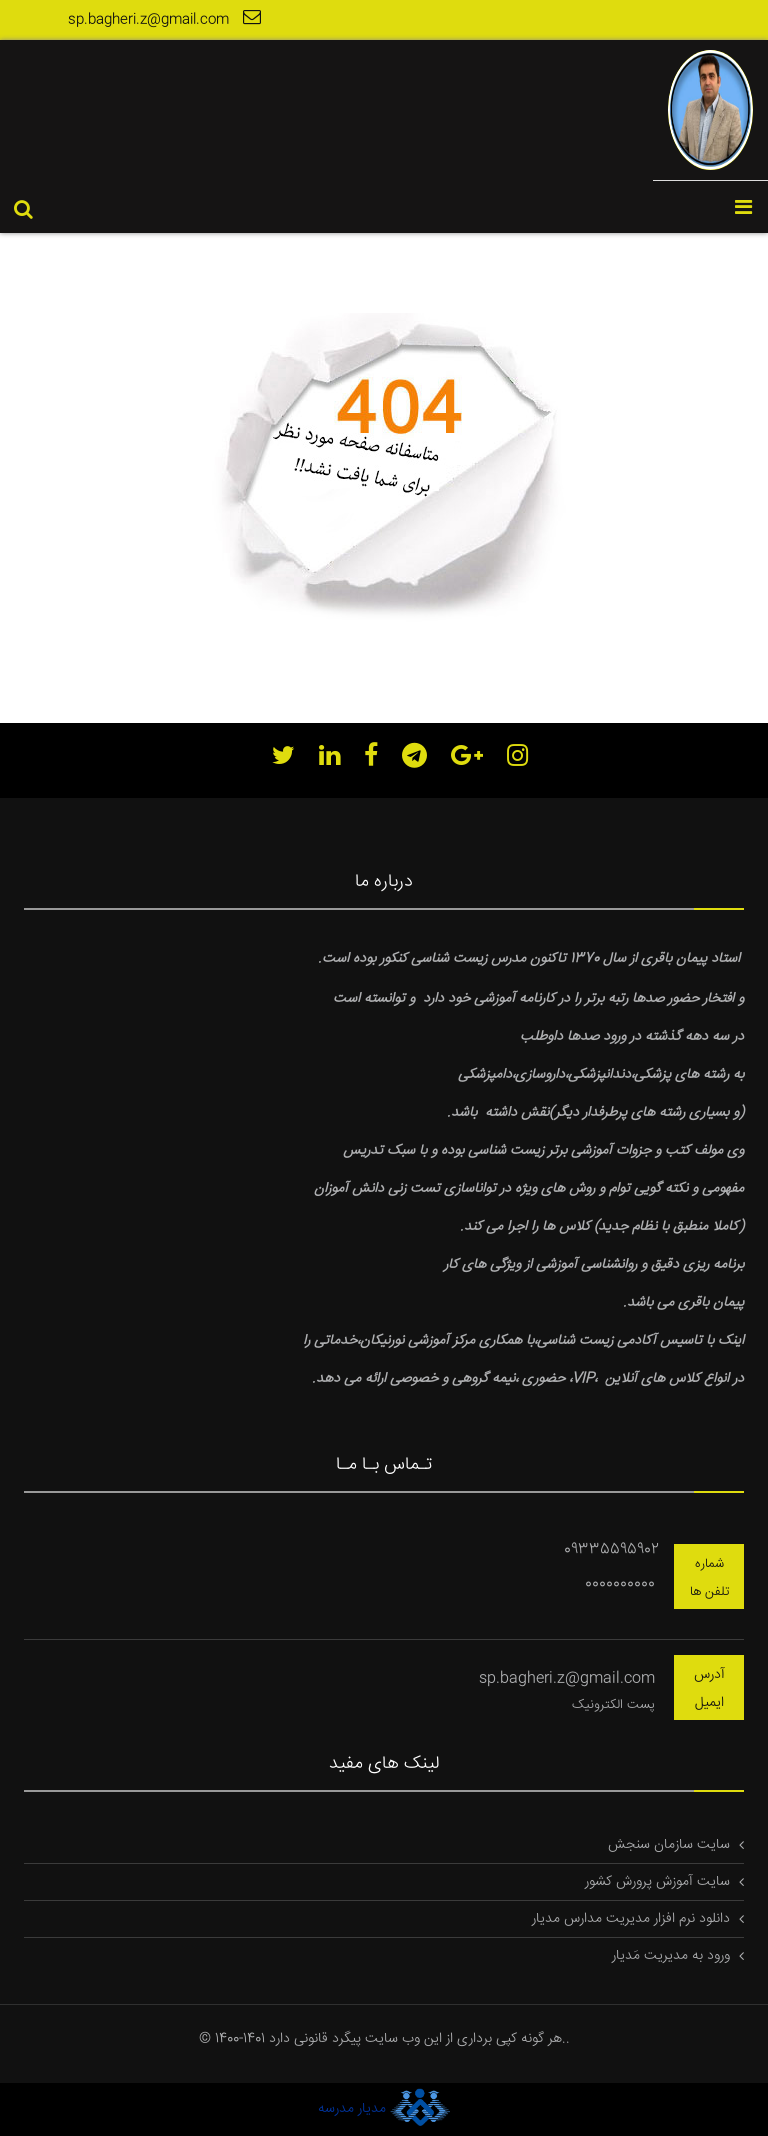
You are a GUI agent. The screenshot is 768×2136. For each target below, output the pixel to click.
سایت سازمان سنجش (669, 1845)
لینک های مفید (384, 1764)
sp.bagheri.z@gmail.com (167, 19)
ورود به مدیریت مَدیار (671, 1956)
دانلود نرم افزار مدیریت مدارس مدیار (631, 1919)
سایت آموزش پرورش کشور (657, 1882)
